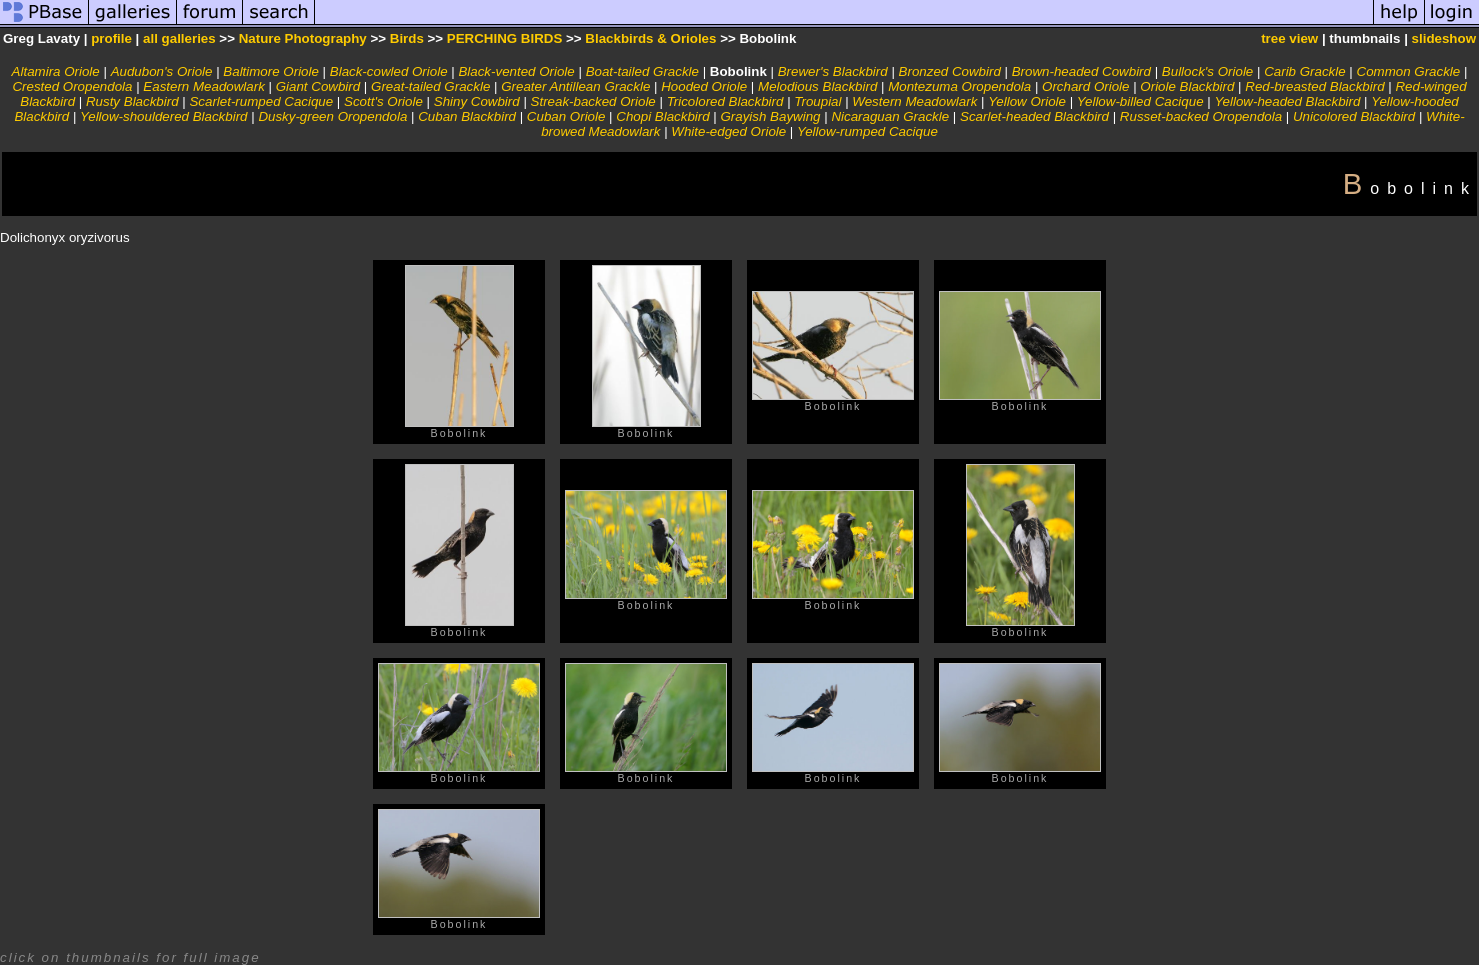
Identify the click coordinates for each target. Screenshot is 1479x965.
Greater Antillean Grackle (575, 86)
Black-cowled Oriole (389, 71)
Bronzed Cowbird (950, 71)
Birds (407, 38)
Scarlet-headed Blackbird (1034, 116)
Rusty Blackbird (132, 101)
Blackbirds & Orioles (650, 38)
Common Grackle (1409, 71)
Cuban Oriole (566, 116)
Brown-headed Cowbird (1081, 71)
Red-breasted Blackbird (1314, 86)
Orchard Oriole (1085, 86)
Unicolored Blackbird (1354, 116)
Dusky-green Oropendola (332, 116)
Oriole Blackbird (1187, 86)
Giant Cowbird (318, 86)
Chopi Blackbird (662, 116)
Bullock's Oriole (1207, 71)
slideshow (1444, 38)
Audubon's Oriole (162, 71)
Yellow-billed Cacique (1140, 101)
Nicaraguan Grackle (890, 116)
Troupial (817, 101)
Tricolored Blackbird (725, 101)
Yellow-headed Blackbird (1287, 101)
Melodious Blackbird (817, 86)
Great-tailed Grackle (430, 86)
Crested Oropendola (72, 86)
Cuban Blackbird (467, 116)
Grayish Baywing (770, 116)
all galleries (179, 38)
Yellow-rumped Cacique (867, 131)
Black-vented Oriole (516, 71)
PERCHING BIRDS (505, 38)
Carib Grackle (1304, 71)
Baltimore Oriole (271, 71)
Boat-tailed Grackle (642, 71)
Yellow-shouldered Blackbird (163, 116)
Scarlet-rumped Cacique (261, 101)
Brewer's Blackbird (833, 71)
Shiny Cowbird (477, 101)
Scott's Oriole (383, 101)
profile (111, 38)
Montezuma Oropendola (959, 86)
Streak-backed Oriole (593, 101)
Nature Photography (303, 38)
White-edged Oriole (728, 131)
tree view (1289, 38)
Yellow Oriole (1027, 101)
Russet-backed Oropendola (1201, 116)
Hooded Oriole (704, 86)
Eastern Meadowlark (204, 86)
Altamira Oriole (56, 71)
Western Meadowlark (914, 101)
